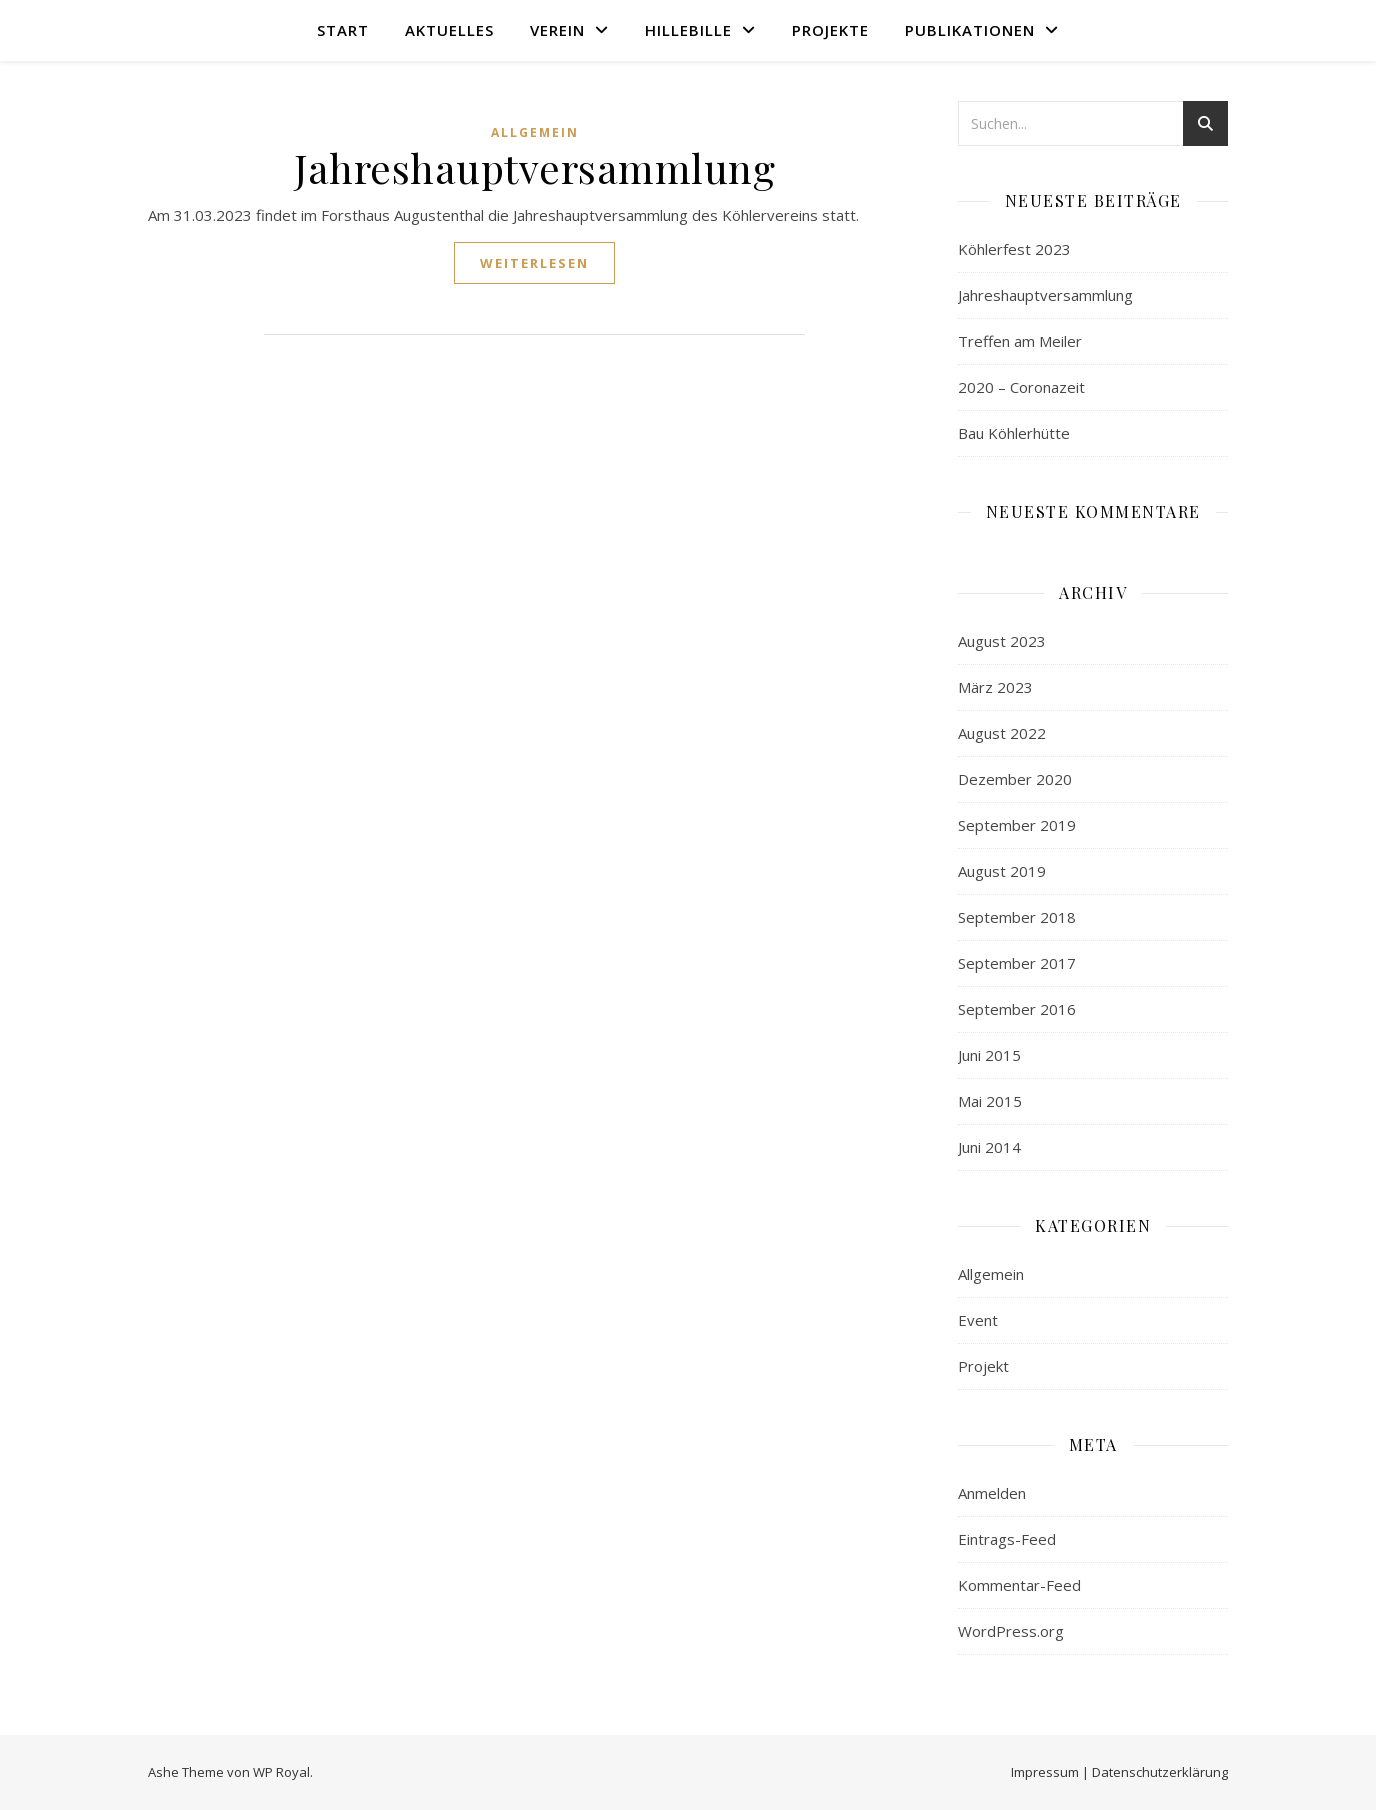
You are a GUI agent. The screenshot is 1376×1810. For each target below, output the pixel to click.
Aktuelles (449, 30)
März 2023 (995, 687)
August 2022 (1002, 733)
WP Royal (281, 1772)
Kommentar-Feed (1019, 1585)
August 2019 (1002, 871)
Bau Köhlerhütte (1014, 433)
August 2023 (1002, 641)
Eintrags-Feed (1007, 1539)
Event (978, 1320)
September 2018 (1017, 917)
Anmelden (992, 1493)
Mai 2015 (990, 1101)
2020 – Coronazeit (1021, 387)
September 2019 (1017, 825)
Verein (557, 30)
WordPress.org (1011, 1631)
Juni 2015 (989, 1055)
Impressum (1045, 1772)
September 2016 (1017, 1009)
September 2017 (1017, 963)
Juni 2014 (989, 1147)
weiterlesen (534, 263)
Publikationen (970, 30)
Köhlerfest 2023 (1014, 249)
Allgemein (535, 132)
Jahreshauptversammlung (534, 167)
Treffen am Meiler (1020, 341)
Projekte (830, 30)
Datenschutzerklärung (1160, 1772)
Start (343, 30)
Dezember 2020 (1015, 779)
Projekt (983, 1366)
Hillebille (688, 30)
